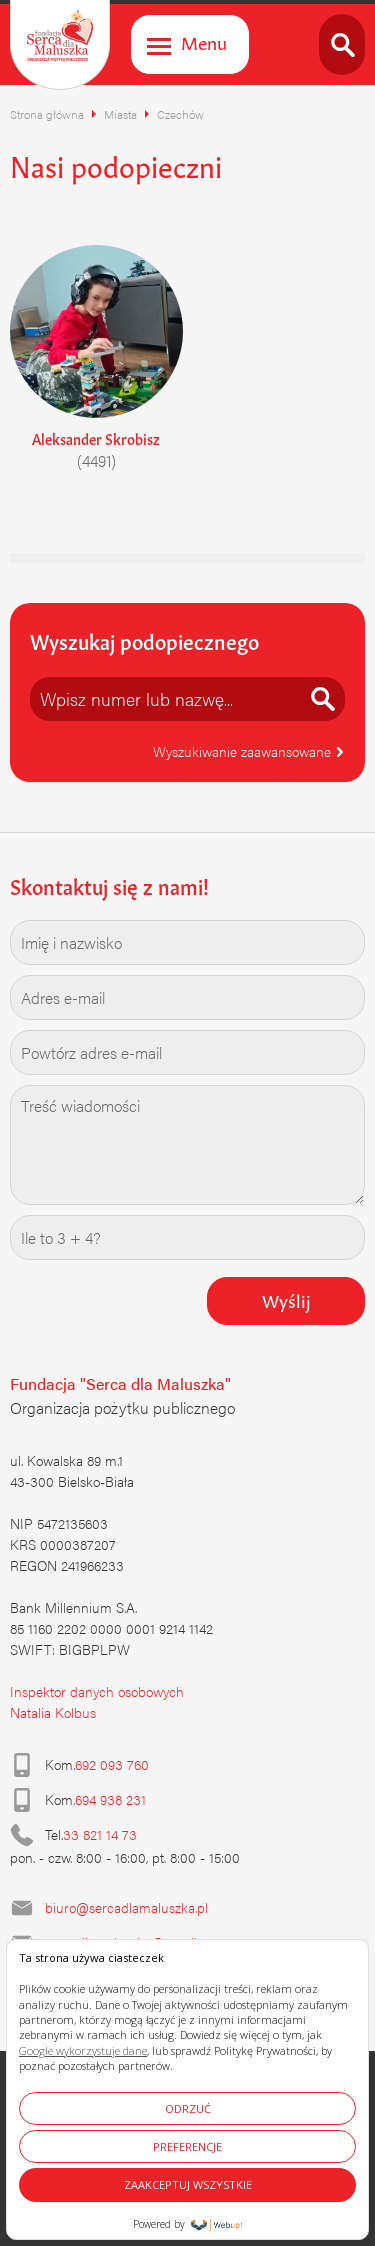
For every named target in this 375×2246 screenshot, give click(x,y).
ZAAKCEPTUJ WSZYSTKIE (188, 2184)
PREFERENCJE (187, 2146)
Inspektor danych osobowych (97, 1691)
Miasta (120, 114)
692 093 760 (112, 1764)
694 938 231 (110, 1799)
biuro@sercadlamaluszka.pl (126, 1907)
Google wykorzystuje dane (83, 2050)
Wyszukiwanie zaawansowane (249, 751)
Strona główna (47, 114)
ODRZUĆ (188, 2108)
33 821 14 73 (100, 1834)
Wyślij (286, 1299)
